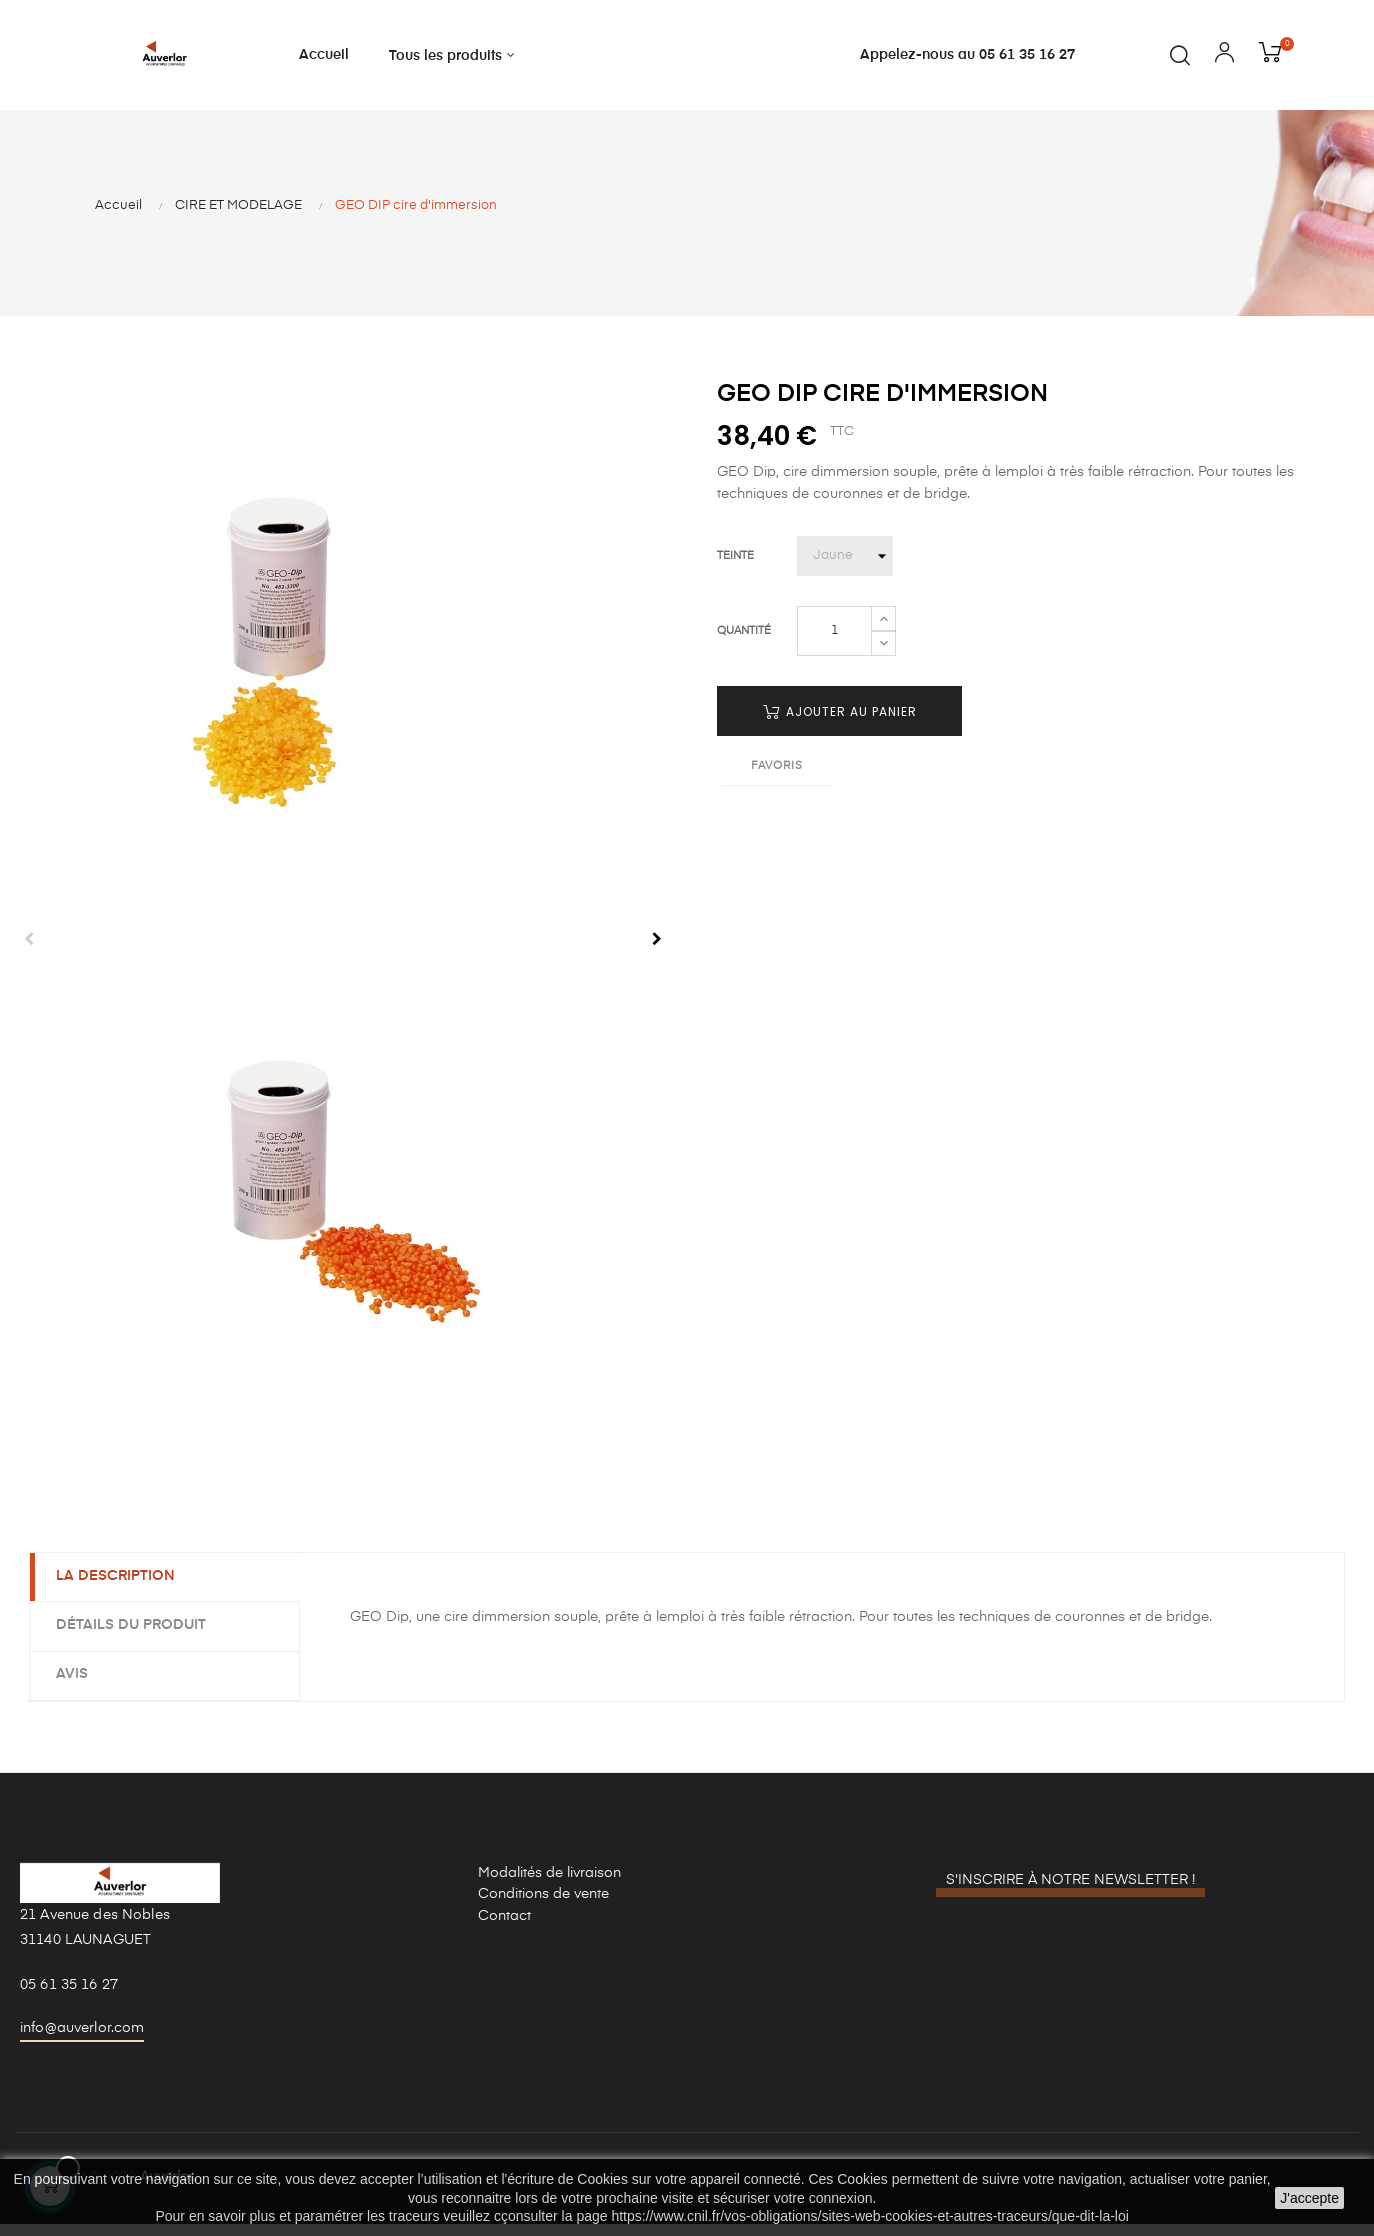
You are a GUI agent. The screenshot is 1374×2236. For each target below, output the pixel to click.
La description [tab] (119, 1589)
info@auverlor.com (82, 2039)
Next (657, 952)
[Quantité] (834, 644)
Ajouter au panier (840, 724)
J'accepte (1309, 2198)
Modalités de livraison (549, 1884)
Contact (504, 1927)
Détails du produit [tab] (135, 1638)
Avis (76, 1686)
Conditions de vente (543, 1906)
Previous (29, 952)
